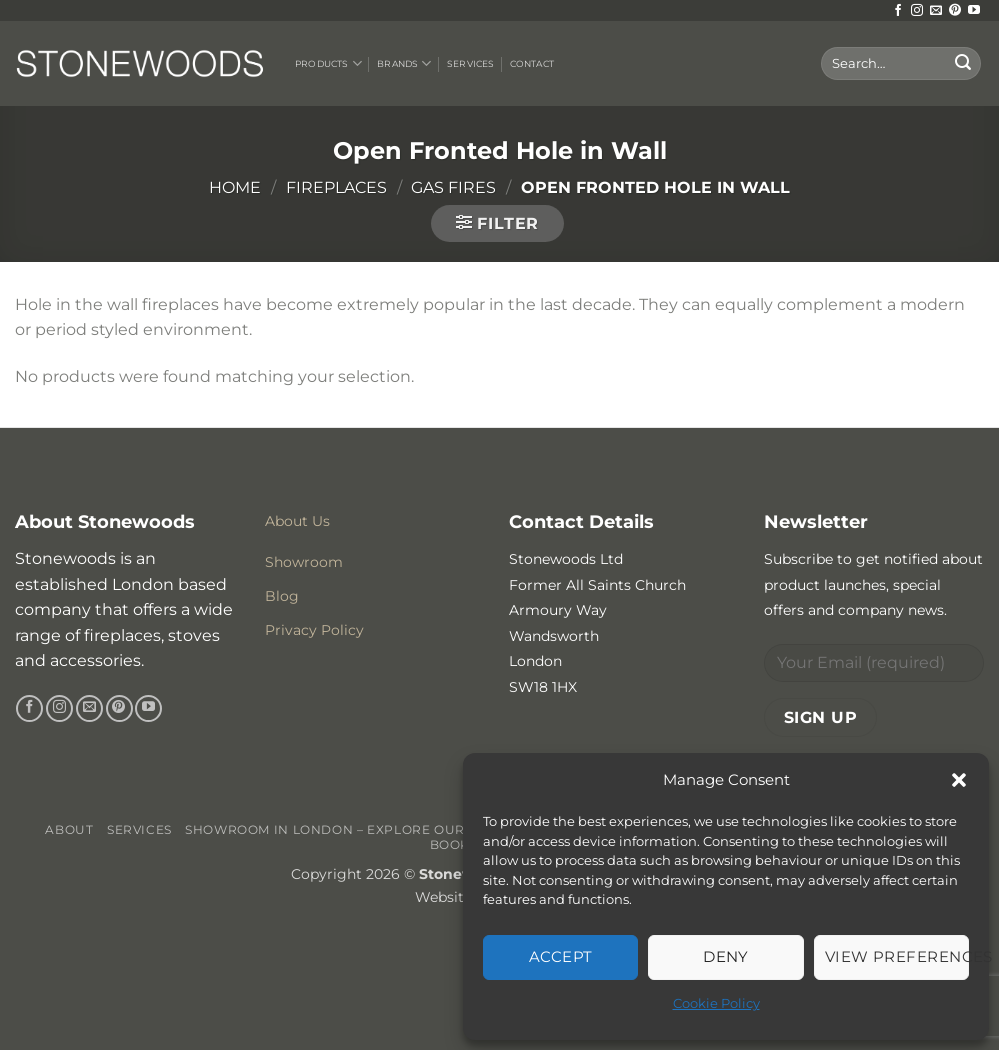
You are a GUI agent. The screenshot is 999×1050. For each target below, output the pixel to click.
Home (235, 187)
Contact (532, 63)
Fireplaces (336, 187)
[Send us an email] (936, 11)
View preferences (897, 956)
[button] (959, 780)
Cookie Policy (716, 1003)
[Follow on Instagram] (917, 11)
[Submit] (963, 64)
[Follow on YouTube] (974, 11)
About (69, 829)
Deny (726, 956)
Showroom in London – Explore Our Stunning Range (388, 829)
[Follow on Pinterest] (955, 11)
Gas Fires (453, 187)
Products (328, 63)
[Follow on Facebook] (898, 11)
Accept (561, 956)
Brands (404, 63)
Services (470, 63)
